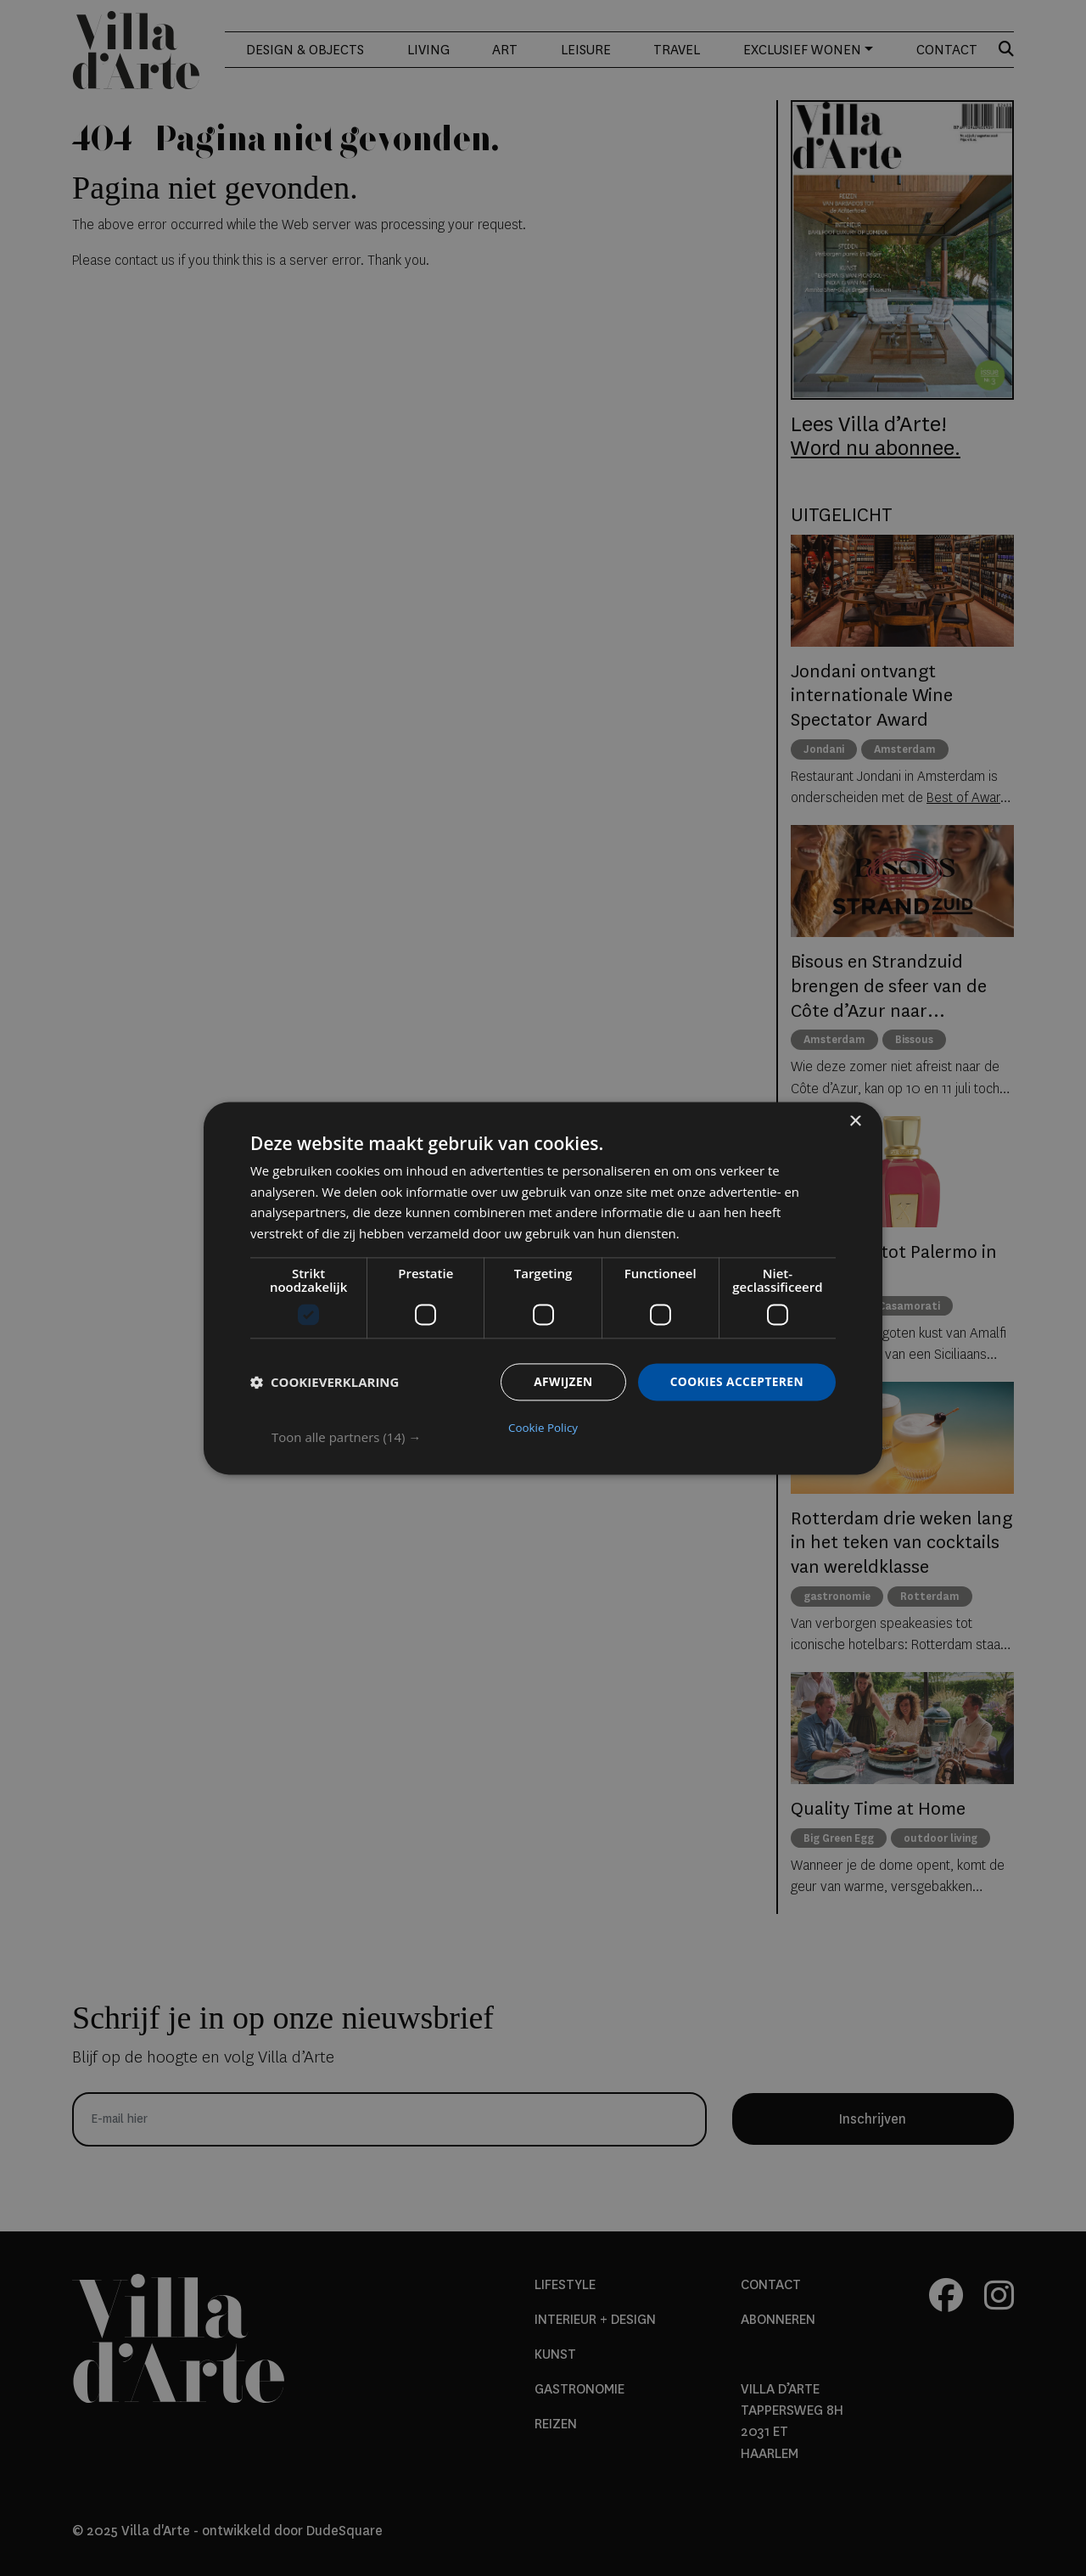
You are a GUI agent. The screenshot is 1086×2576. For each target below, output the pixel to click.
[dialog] (543, 1288)
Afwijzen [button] (560, 1382)
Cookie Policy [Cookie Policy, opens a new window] (543, 1426)
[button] (554, 1436)
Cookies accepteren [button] (735, 1382)
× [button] (854, 1122)
